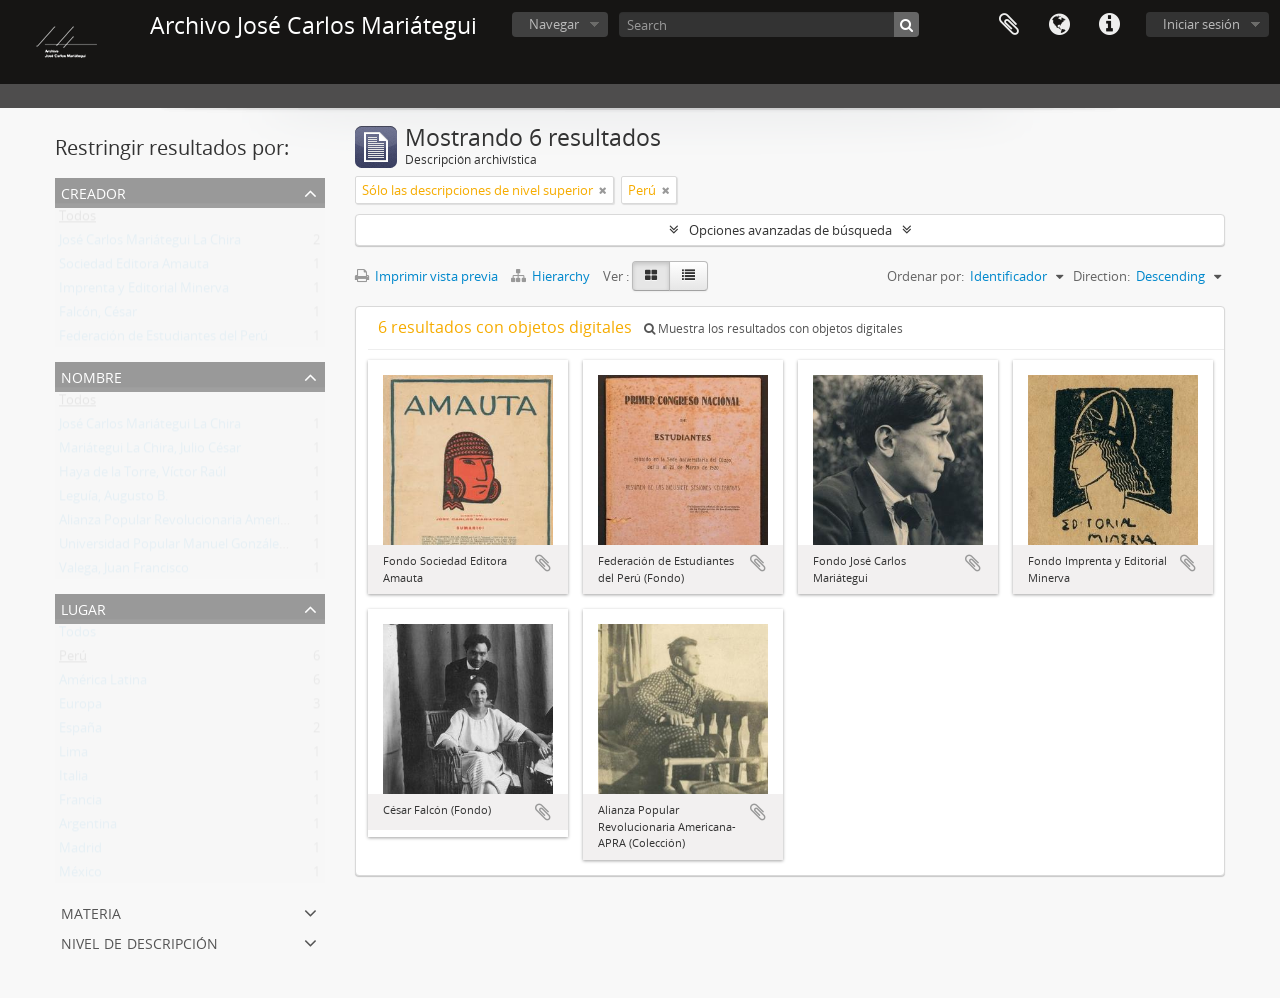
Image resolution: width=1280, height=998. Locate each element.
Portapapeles (1009, 25)
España (80, 732)
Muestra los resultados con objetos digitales (773, 328)
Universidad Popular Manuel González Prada (191, 548)
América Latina (103, 684)
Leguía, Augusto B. (113, 500)
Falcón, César (98, 316)
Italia (73, 780)
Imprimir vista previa (426, 276)
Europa (80, 708)
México (80, 876)
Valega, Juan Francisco (124, 572)
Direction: (1101, 276)
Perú (73, 660)
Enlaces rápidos (1109, 25)
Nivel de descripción (139, 941)
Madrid (80, 852)
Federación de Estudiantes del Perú (163, 340)
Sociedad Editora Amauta (134, 268)
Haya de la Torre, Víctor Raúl (142, 476)
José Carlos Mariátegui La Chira (150, 244)
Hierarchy (552, 276)
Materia (91, 911)
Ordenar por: (925, 276)
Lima (73, 756)
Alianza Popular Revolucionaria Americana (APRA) (205, 524)
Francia (80, 804)
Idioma (1059, 25)
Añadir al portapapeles (543, 563)
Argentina (88, 828)
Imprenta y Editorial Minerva (144, 292)
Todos (77, 220)
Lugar (83, 607)
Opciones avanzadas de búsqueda (790, 230)
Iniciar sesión (1201, 24)
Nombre (91, 375)
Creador (93, 191)
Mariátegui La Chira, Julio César (150, 452)
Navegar (554, 24)
